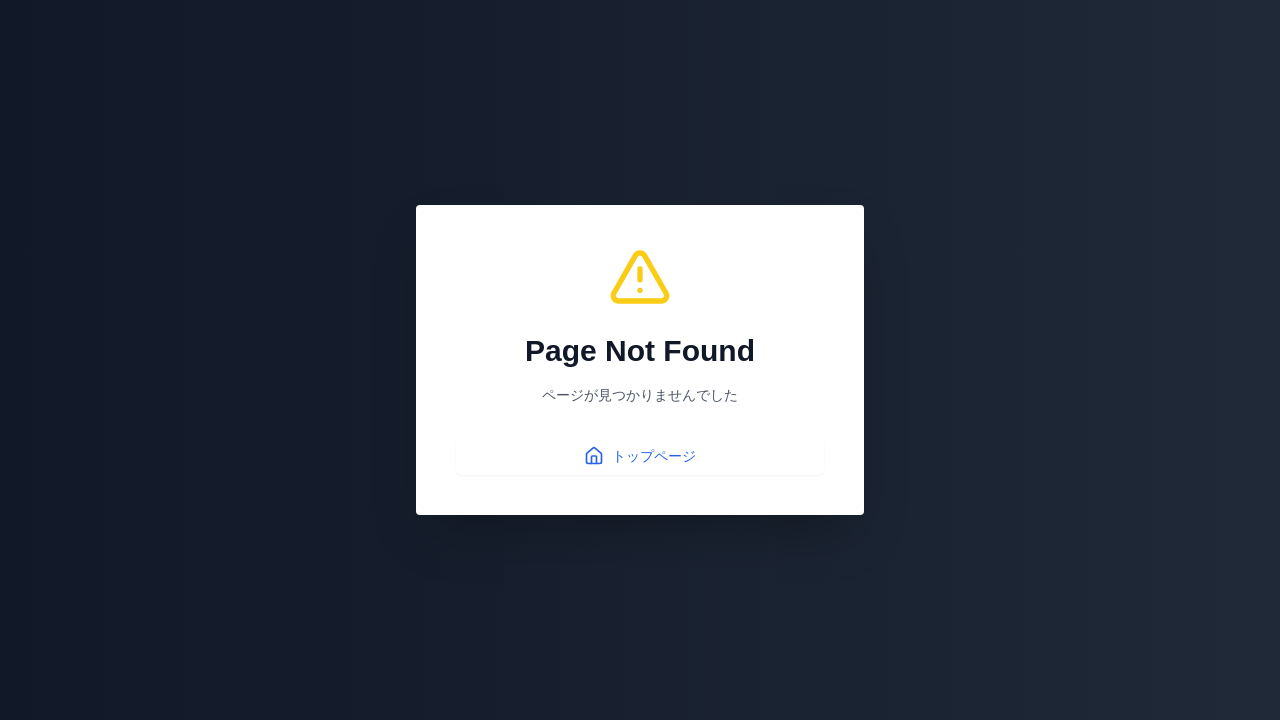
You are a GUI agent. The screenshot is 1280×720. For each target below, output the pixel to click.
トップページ (640, 456)
